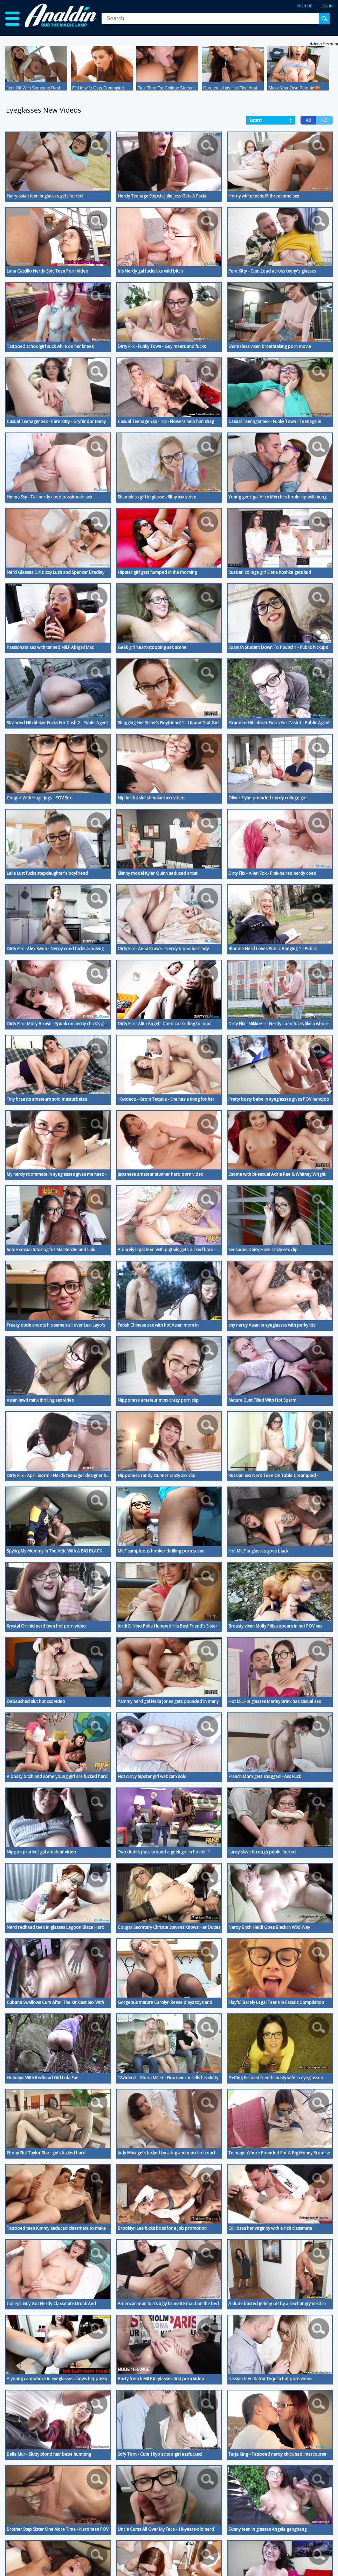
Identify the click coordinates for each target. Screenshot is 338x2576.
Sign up (304, 5)
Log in (326, 5)
